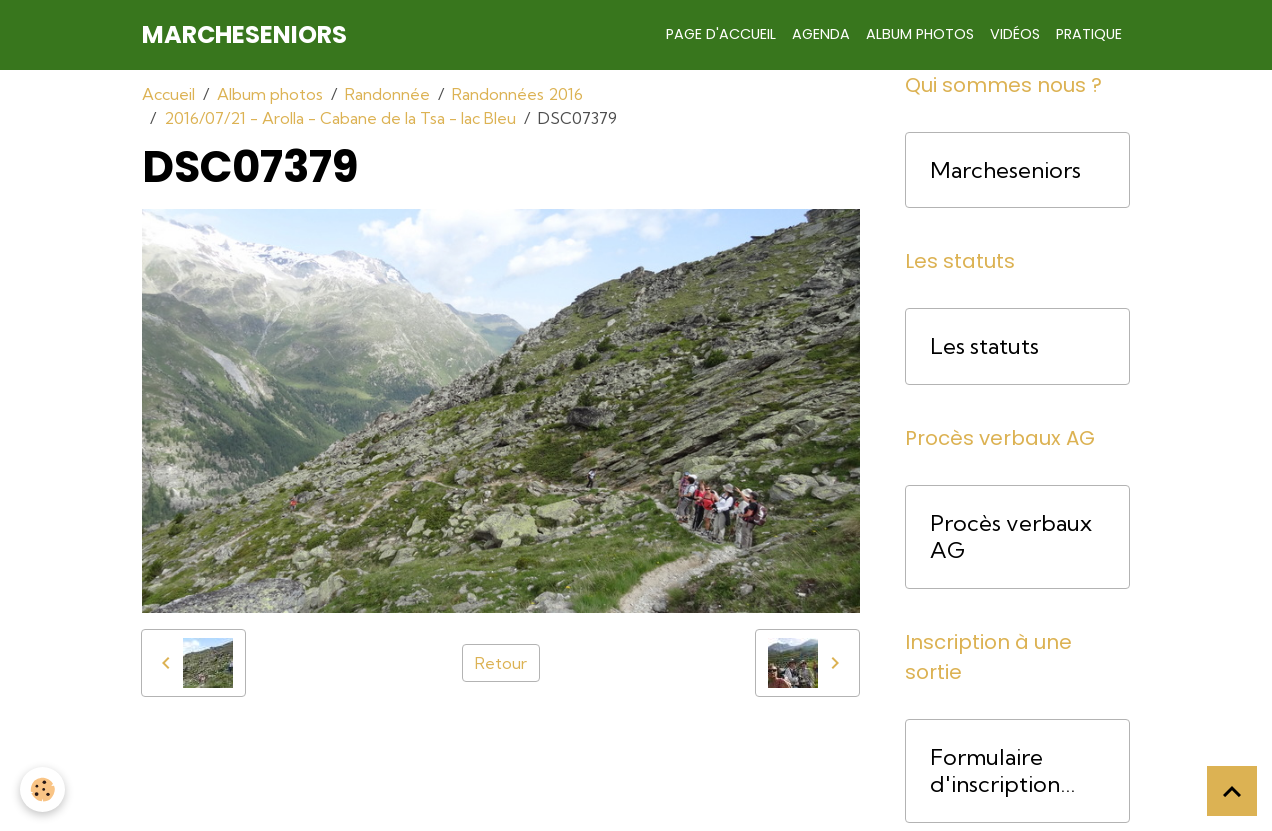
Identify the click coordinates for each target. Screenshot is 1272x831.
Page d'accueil (721, 34)
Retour (501, 663)
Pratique (1089, 34)
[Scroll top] (1232, 791)
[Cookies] (42, 789)
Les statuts (984, 346)
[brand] (244, 35)
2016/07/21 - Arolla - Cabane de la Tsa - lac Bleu (340, 118)
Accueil (168, 94)
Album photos (920, 34)
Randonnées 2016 (517, 94)
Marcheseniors (1005, 170)
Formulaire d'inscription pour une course (1015, 771)
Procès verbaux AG (1011, 537)
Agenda (821, 34)
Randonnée (387, 94)
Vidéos (1015, 34)
